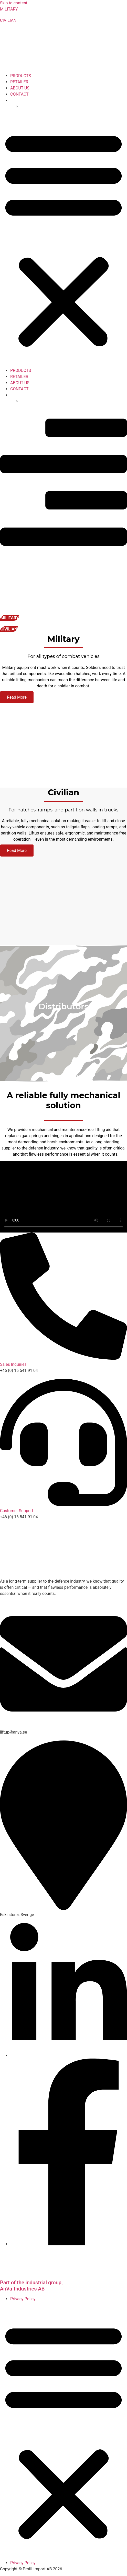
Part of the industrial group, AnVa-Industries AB (31, 2285)
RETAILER (19, 81)
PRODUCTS (20, 75)
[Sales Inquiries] (63, 1358)
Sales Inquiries (13, 1364)
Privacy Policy (23, 2298)
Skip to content (13, 3)
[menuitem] (12, 100)
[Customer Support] (63, 1504)
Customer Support (16, 1510)
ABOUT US (19, 88)
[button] (63, 239)
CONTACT (19, 94)
